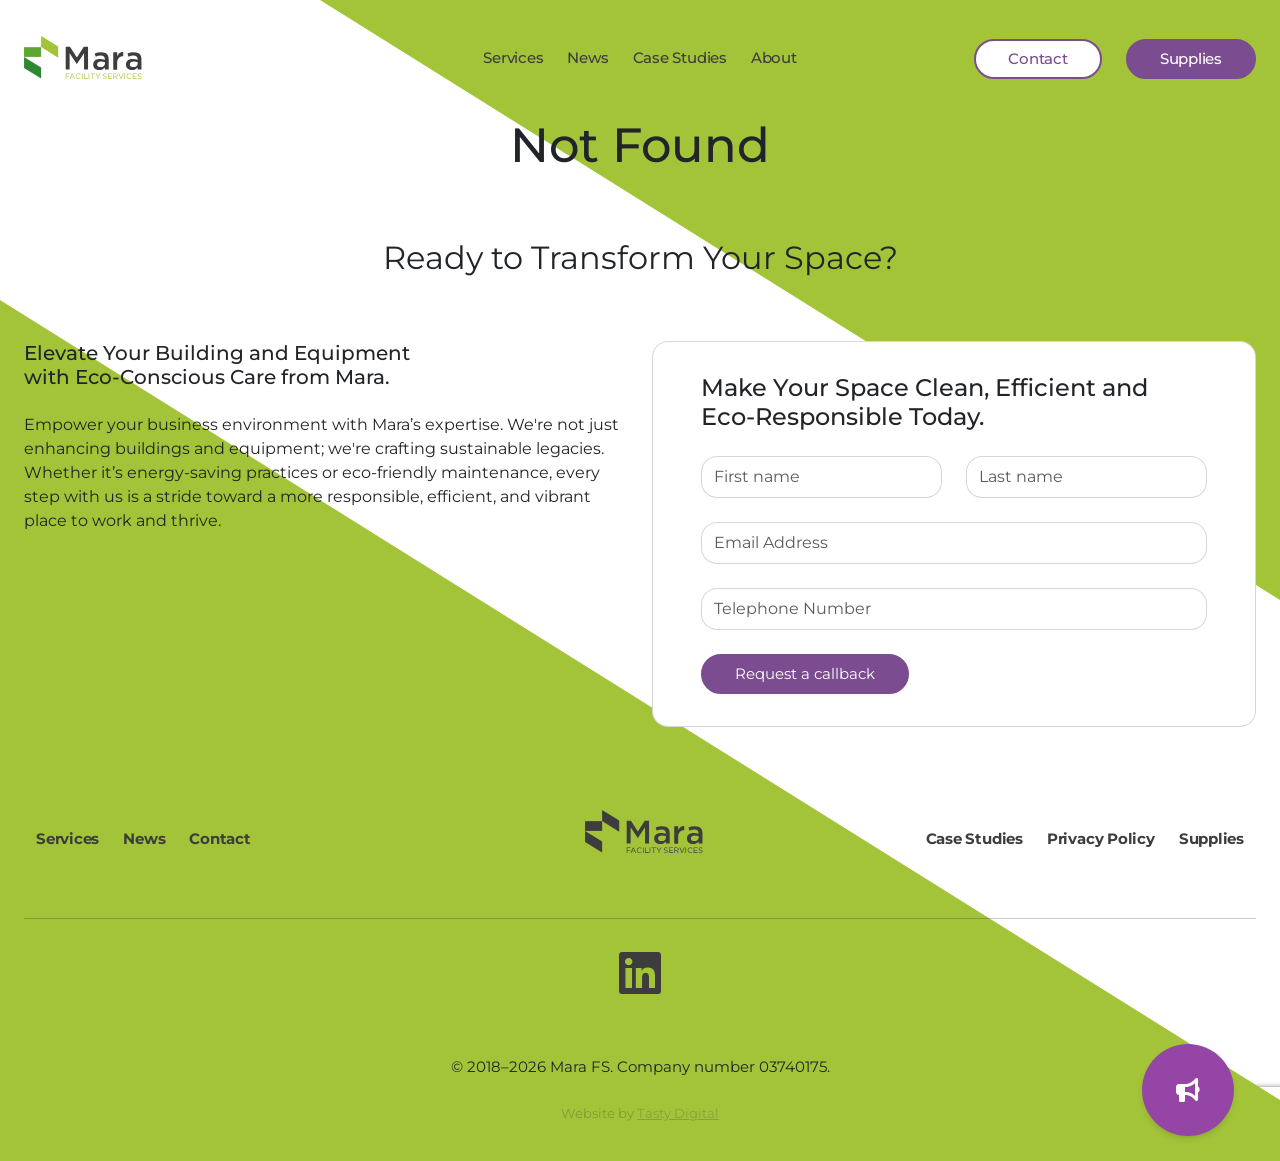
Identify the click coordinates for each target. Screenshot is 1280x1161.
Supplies (1191, 58)
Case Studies (680, 57)
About (774, 57)
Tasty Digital (678, 1113)
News (587, 57)
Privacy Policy (1101, 838)
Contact (1037, 58)
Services (513, 57)
